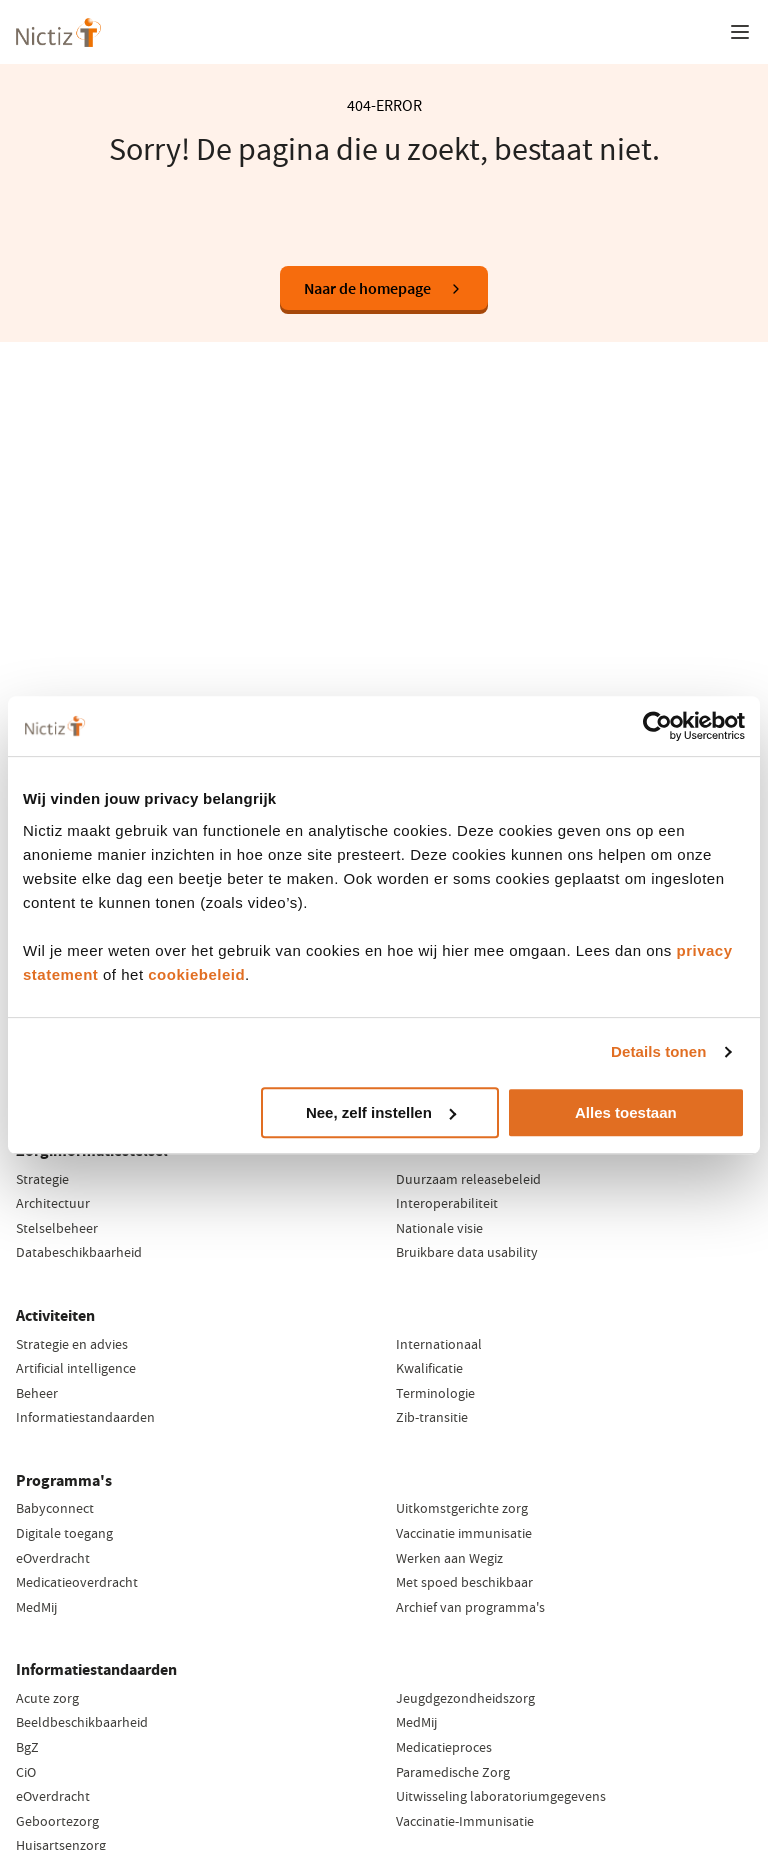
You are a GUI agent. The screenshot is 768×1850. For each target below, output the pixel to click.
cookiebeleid (196, 974)
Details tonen (658, 1051)
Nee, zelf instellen (381, 1112)
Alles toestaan (626, 1112)
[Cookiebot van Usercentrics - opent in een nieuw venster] (657, 726)
